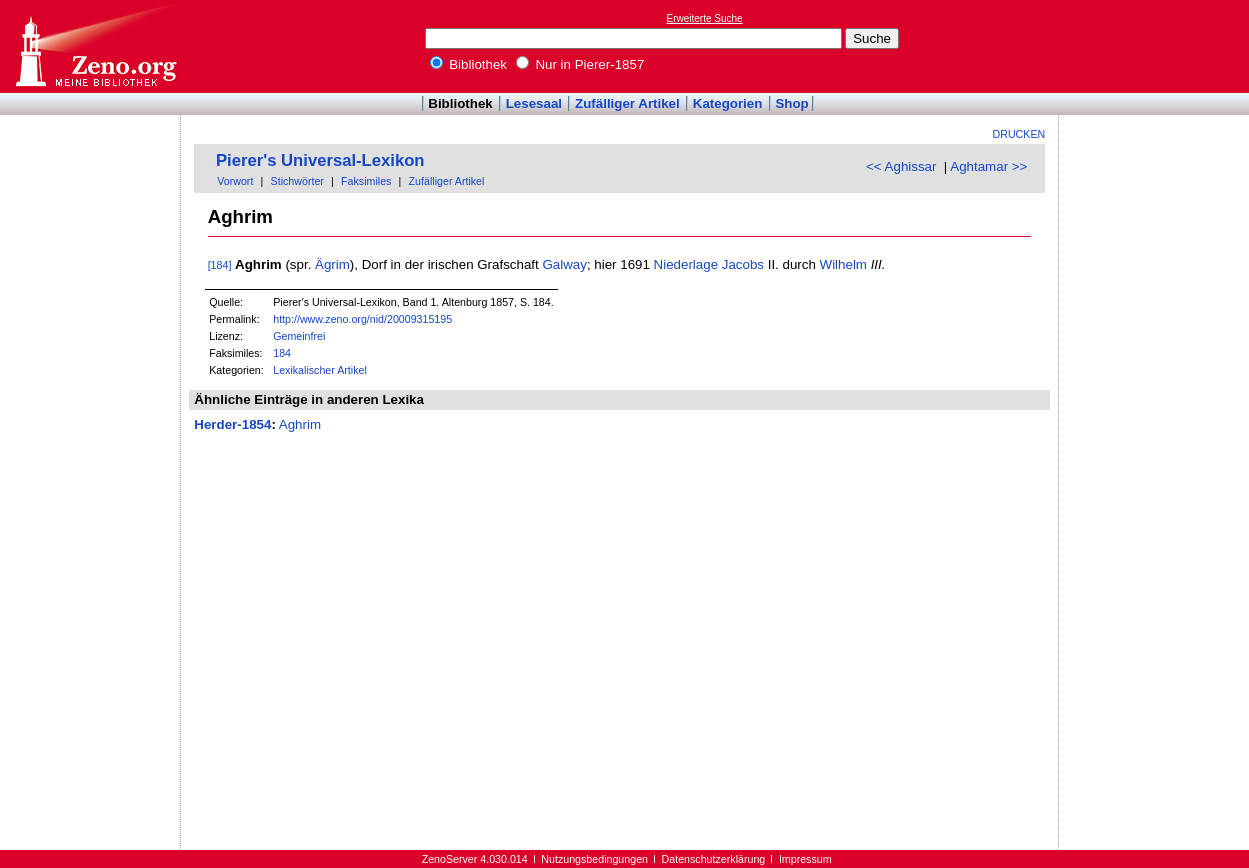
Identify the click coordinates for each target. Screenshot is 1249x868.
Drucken (1019, 134)
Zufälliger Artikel (627, 103)
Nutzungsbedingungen (594, 859)
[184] (220, 265)
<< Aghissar (901, 166)
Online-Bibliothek (95, 46)
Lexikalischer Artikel (320, 370)
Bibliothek (469, 64)
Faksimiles (366, 181)
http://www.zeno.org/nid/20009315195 (362, 319)
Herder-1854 (232, 424)
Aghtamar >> (988, 166)
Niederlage (686, 264)
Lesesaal (534, 103)
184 (282, 353)
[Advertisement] (1157, 46)
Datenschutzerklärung (714, 859)
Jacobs (743, 264)
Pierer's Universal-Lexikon (320, 160)
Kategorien (728, 103)
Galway (564, 264)
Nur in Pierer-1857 (580, 64)
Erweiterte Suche (705, 18)
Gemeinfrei (299, 336)
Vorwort (235, 181)
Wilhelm (843, 264)
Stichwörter (297, 181)
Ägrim (332, 264)
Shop (791, 103)
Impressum (805, 859)
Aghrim (300, 424)
